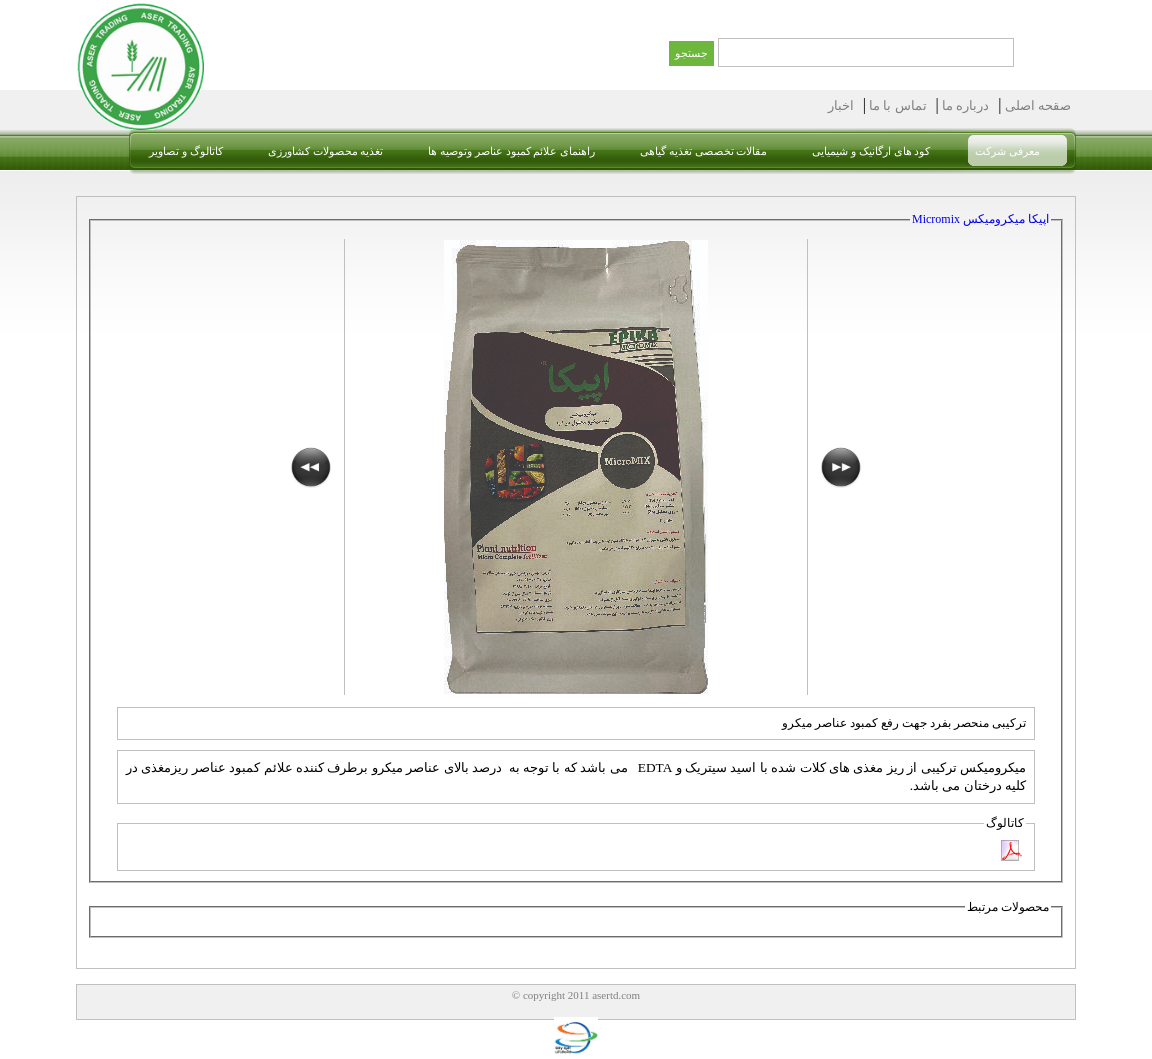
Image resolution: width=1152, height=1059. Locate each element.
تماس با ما (896, 105)
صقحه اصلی (1037, 105)
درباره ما (964, 105)
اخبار (841, 105)
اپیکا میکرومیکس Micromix (980, 219)
